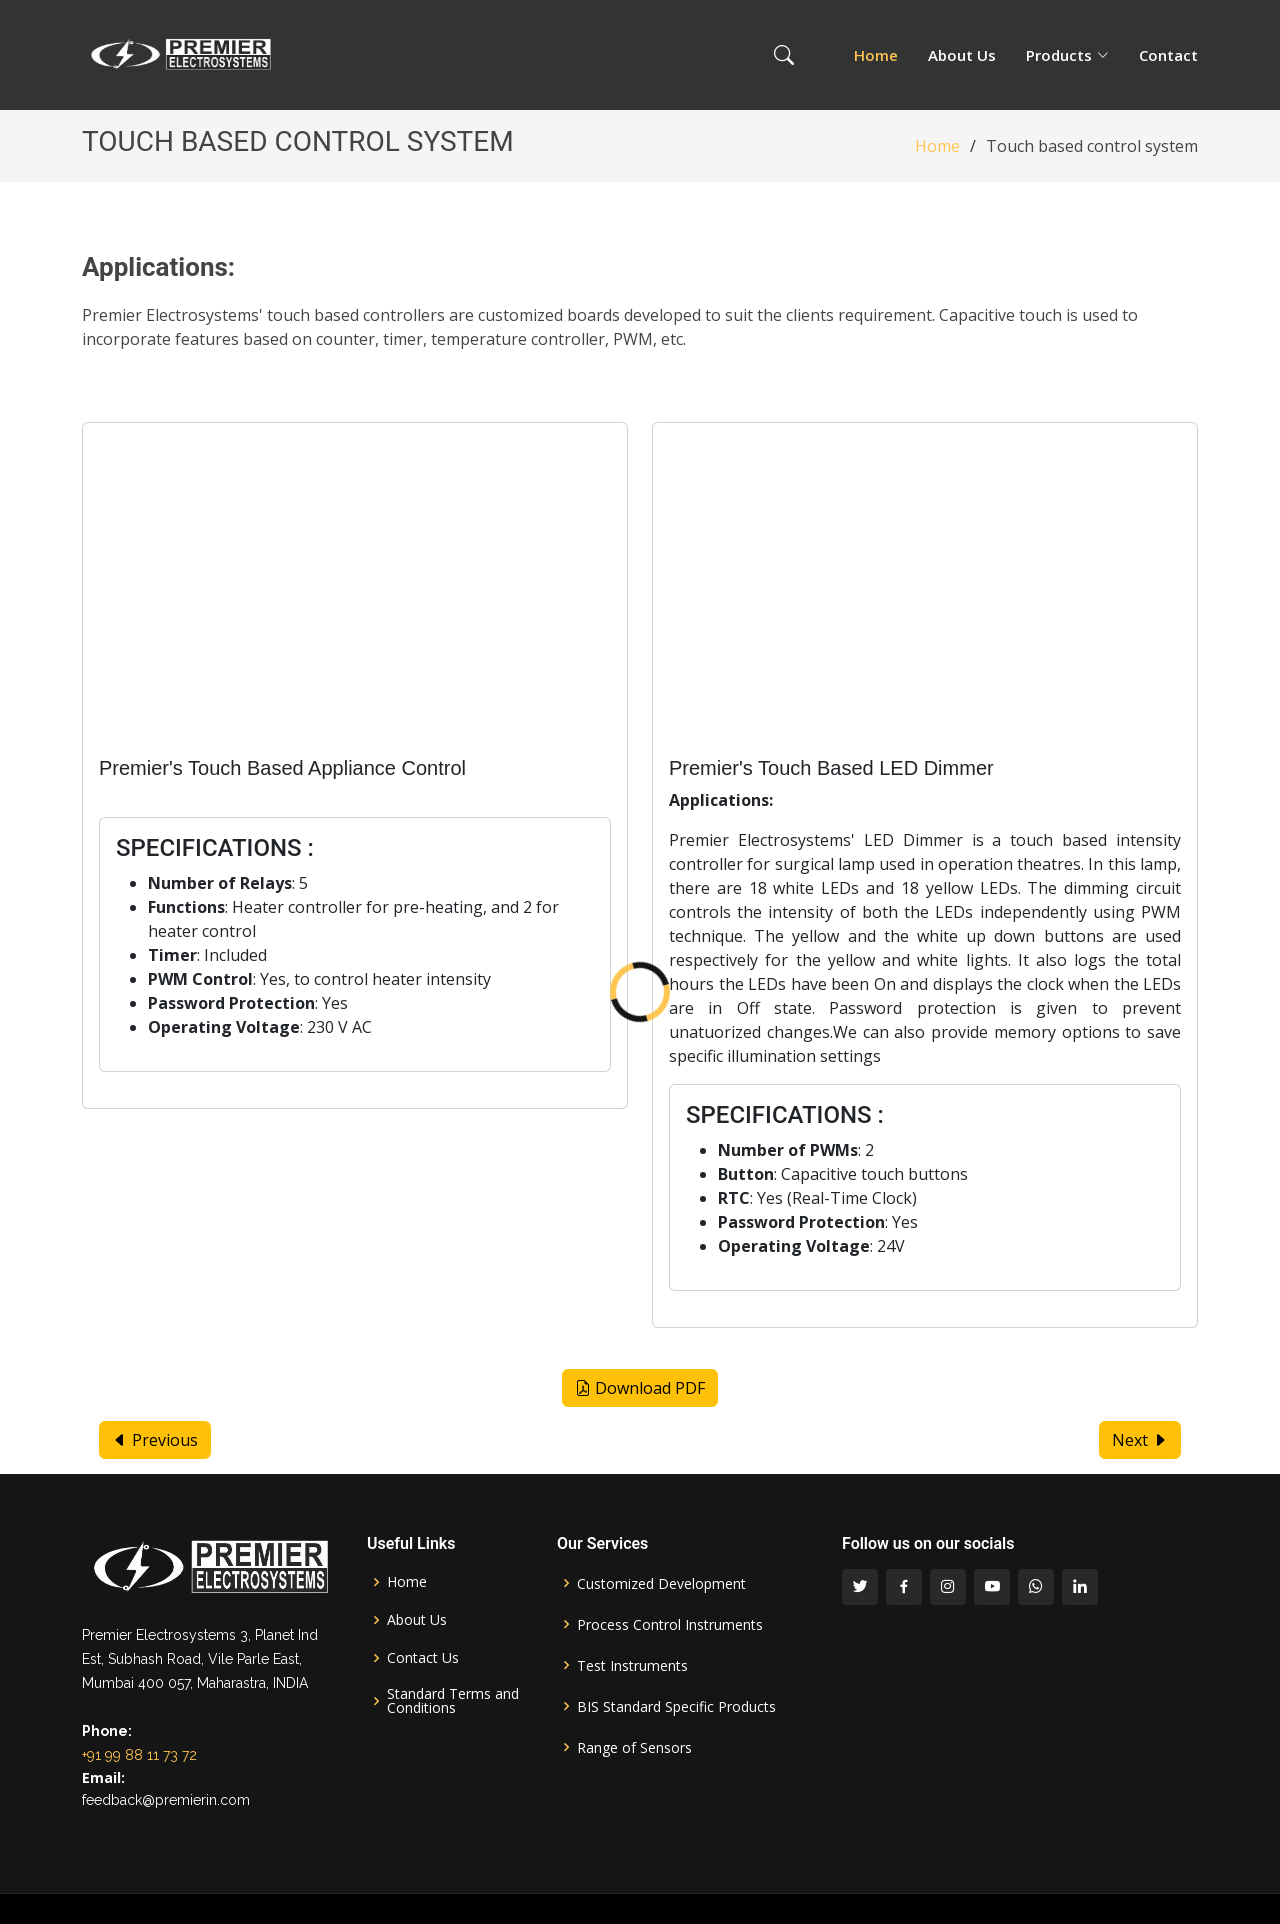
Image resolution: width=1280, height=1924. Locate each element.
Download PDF (640, 1388)
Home (876, 55)
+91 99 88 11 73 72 (139, 1755)
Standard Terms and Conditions (453, 1701)
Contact (1168, 55)
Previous (155, 1440)
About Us (962, 55)
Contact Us (423, 1658)
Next (1140, 1440)
